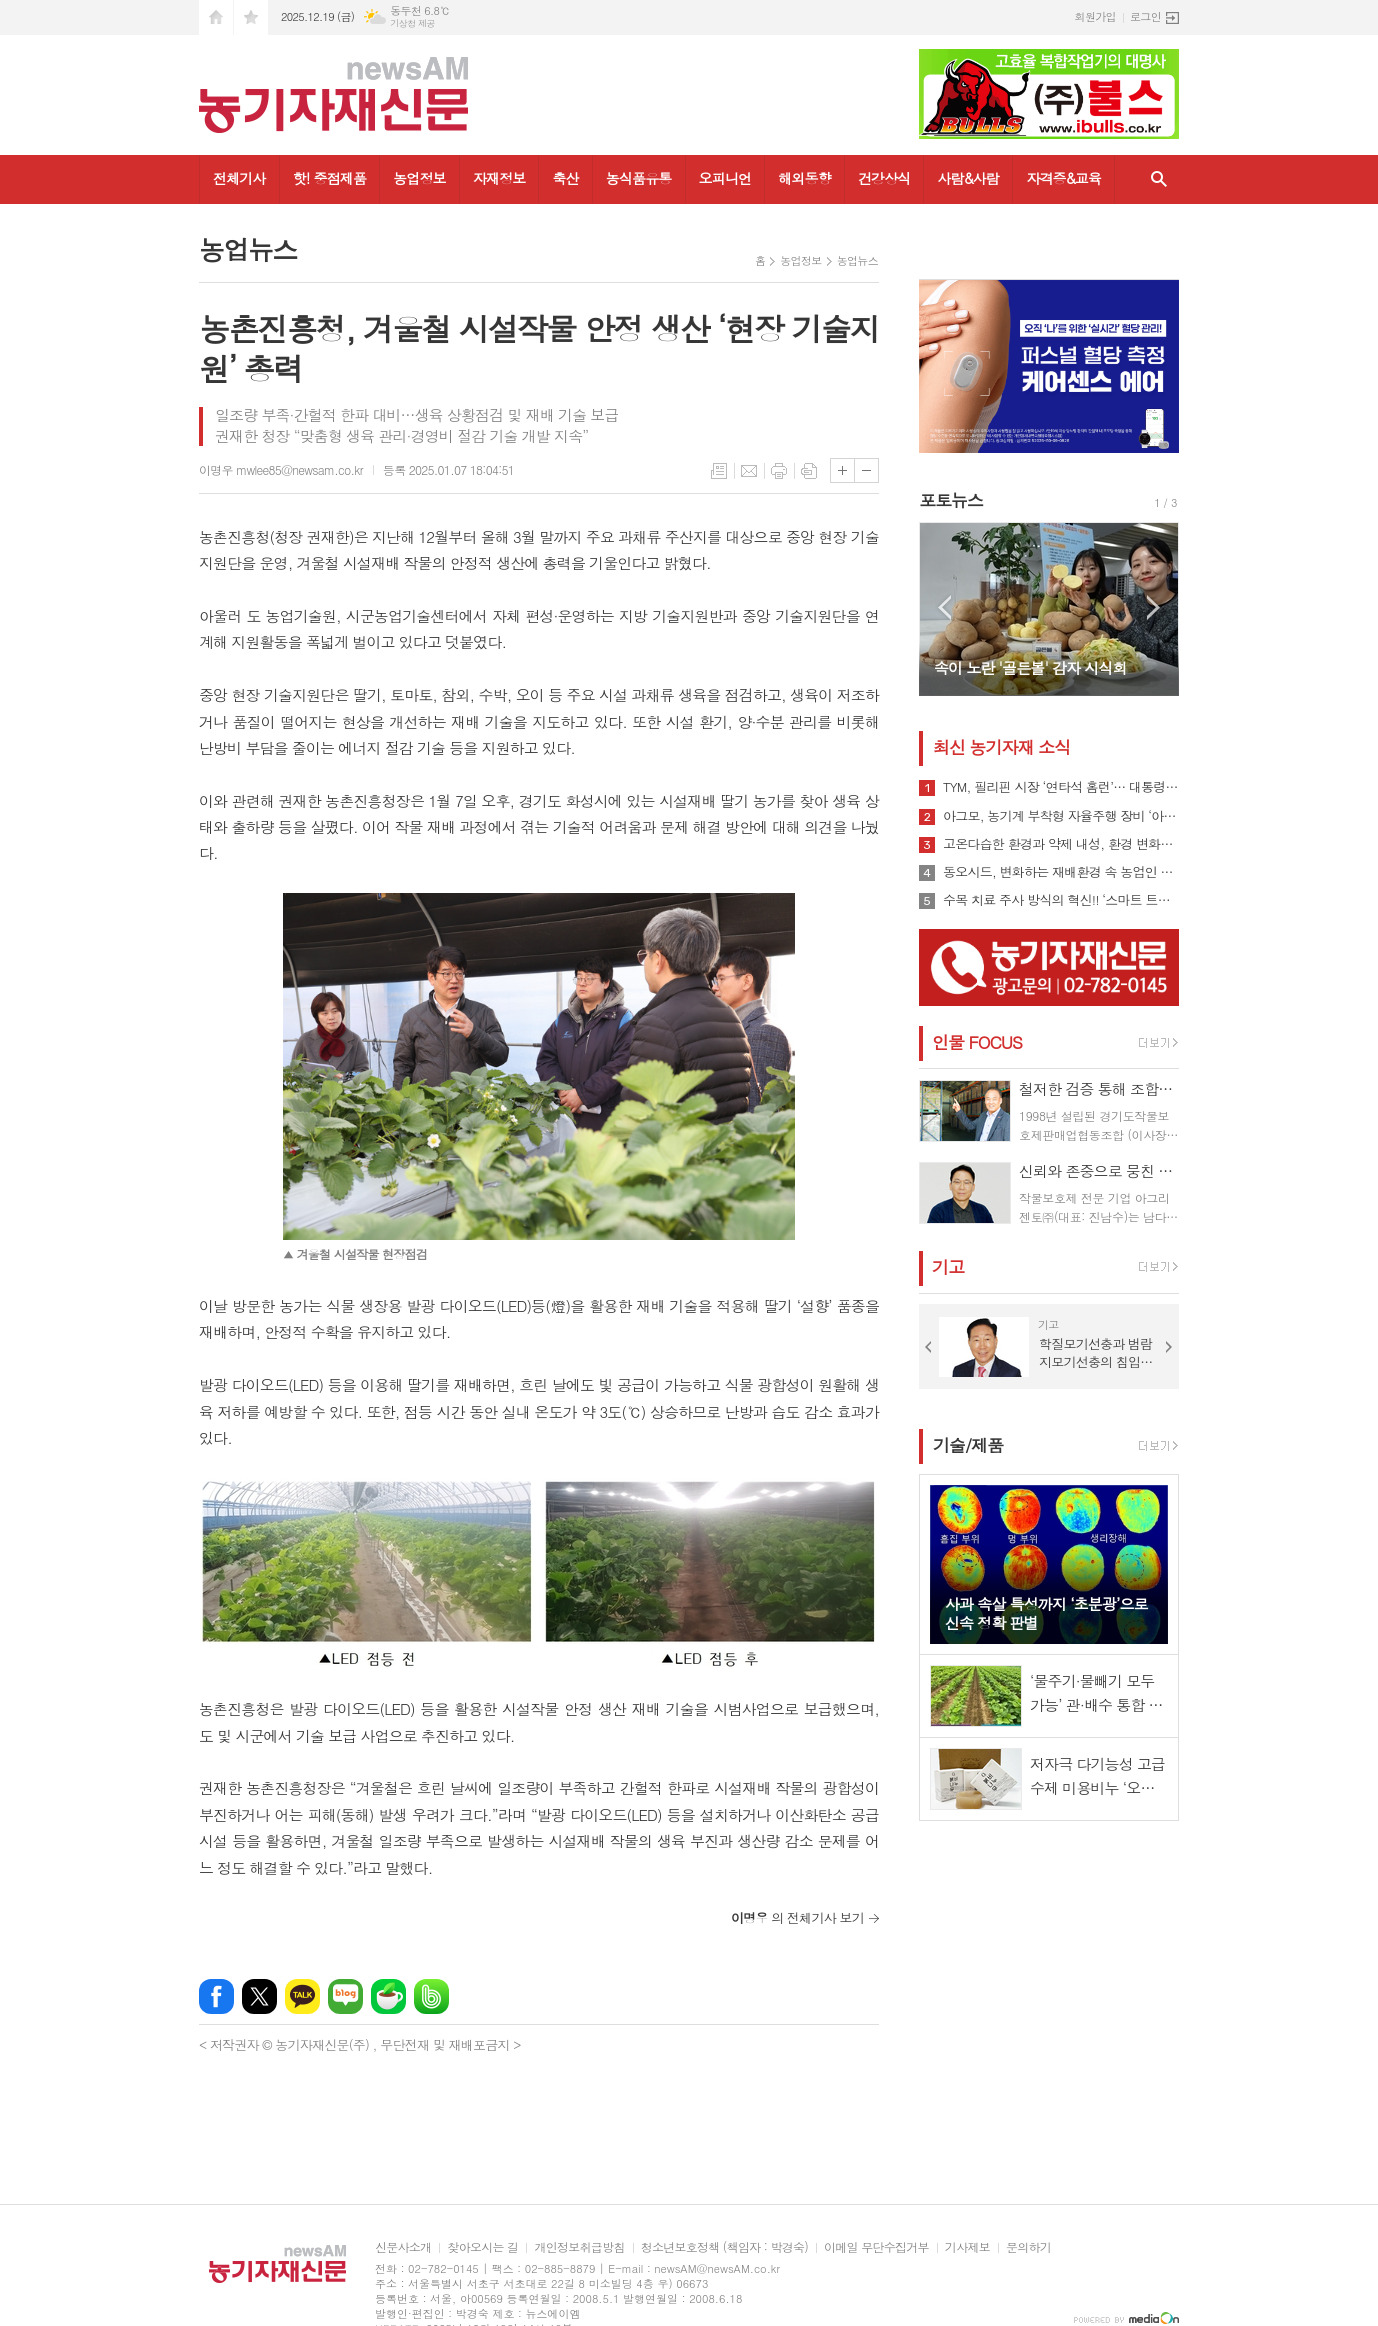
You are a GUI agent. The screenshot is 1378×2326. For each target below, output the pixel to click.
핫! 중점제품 (329, 178)
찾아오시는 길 (482, 2247)
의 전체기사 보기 (797, 1917)
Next (1153, 607)
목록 (719, 471)
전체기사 (239, 178)
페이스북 (216, 1996)
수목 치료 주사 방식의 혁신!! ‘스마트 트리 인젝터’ (1061, 900)
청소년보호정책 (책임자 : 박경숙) (724, 2247)
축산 (565, 178)
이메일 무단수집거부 (876, 2247)
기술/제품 (968, 1445)
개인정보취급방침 (579, 2247)
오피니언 (725, 178)
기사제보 (967, 2247)
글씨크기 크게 (842, 470)
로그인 (1145, 16)
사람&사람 (968, 178)
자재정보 (499, 178)
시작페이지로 (216, 17)
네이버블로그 (345, 1996)
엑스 (259, 1996)
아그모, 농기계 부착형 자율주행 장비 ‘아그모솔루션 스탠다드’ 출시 (1061, 816)
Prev (944, 607)
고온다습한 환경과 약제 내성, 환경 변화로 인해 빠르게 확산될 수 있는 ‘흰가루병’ (1061, 844)
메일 (749, 471)
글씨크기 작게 (866, 470)
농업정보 (419, 178)
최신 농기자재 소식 (1001, 747)
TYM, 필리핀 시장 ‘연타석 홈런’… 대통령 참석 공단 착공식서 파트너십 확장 (1061, 787)
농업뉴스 (857, 260)
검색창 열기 (1159, 179)
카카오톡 (302, 1996)
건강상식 (884, 178)
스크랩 (809, 471)
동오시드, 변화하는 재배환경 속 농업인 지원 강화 (1061, 872)
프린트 (779, 471)
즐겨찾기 (251, 17)
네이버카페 (388, 1996)
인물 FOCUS (977, 1042)
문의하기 (1028, 2247)
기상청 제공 (412, 23)
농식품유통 (639, 178)
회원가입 (1095, 16)
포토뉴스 (951, 500)
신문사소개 (403, 2247)
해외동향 (804, 178)
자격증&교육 (1063, 178)
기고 (948, 1267)
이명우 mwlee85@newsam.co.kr (281, 469)
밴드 (431, 1996)
